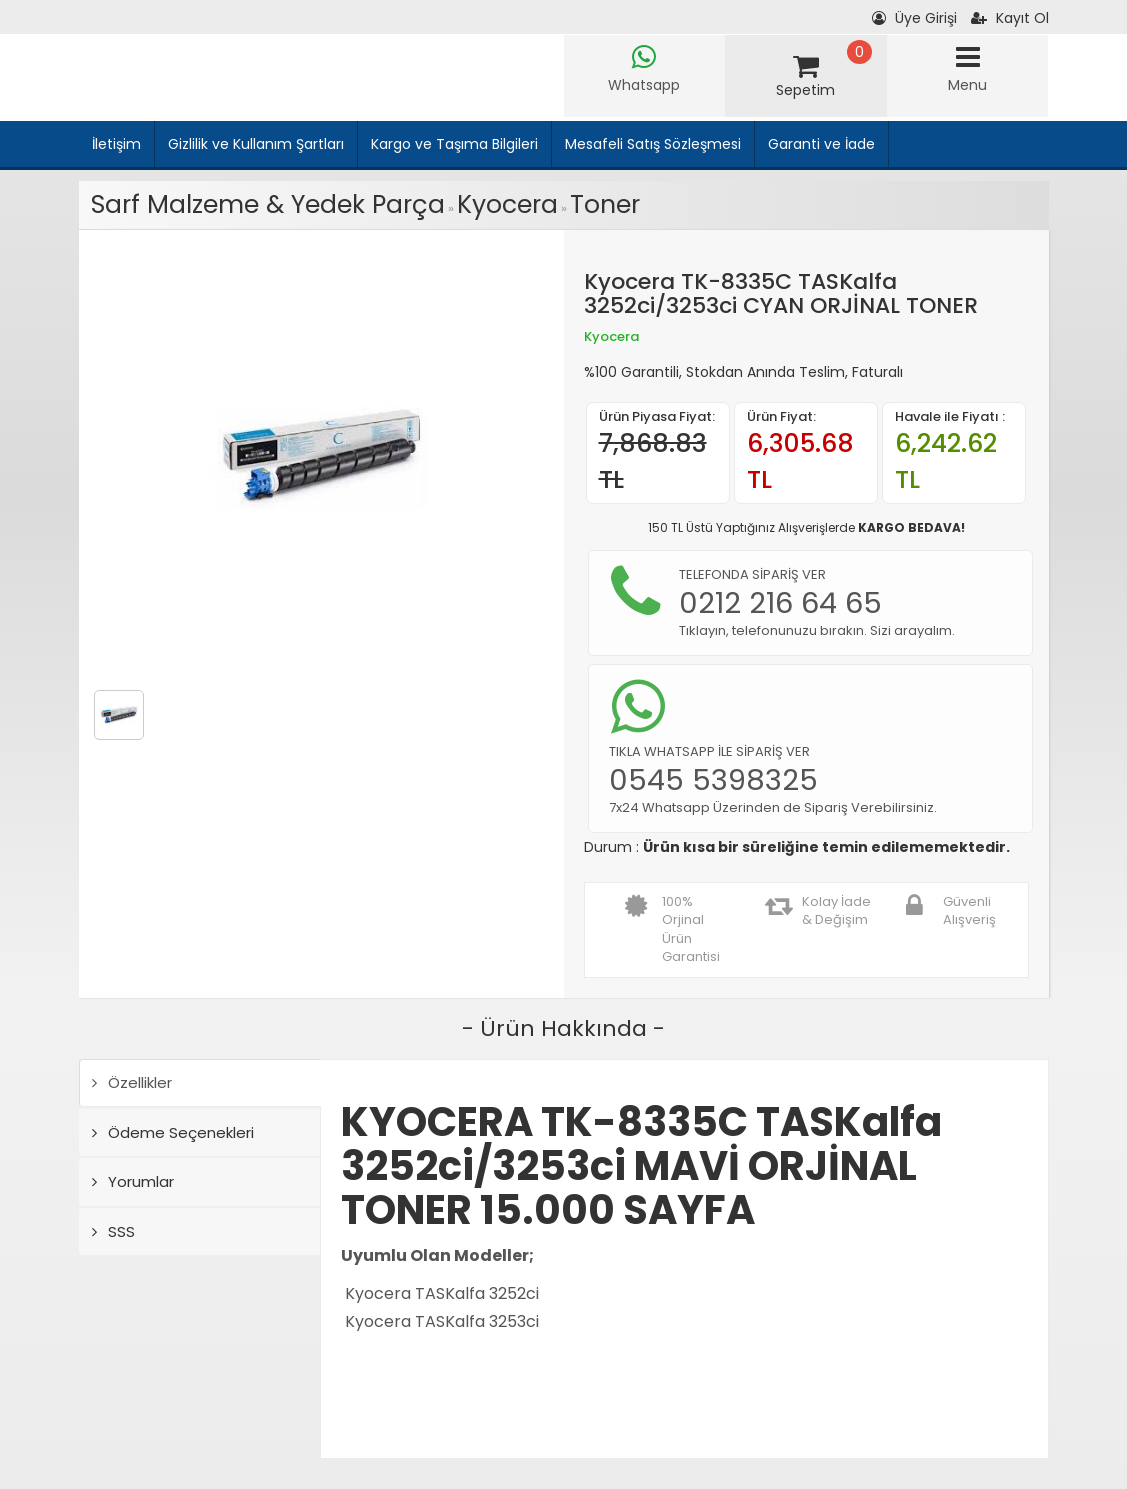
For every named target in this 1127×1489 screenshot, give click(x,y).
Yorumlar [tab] (133, 1181)
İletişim (116, 144)
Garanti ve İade (821, 144)
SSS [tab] (113, 1231)
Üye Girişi (914, 18)
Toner (605, 204)
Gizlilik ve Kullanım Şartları (256, 144)
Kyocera (507, 204)
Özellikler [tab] (132, 1082)
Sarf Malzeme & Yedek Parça (268, 204)
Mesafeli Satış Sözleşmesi (653, 144)
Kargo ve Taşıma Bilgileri (454, 144)
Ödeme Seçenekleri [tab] (173, 1132)
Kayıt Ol (1010, 18)
